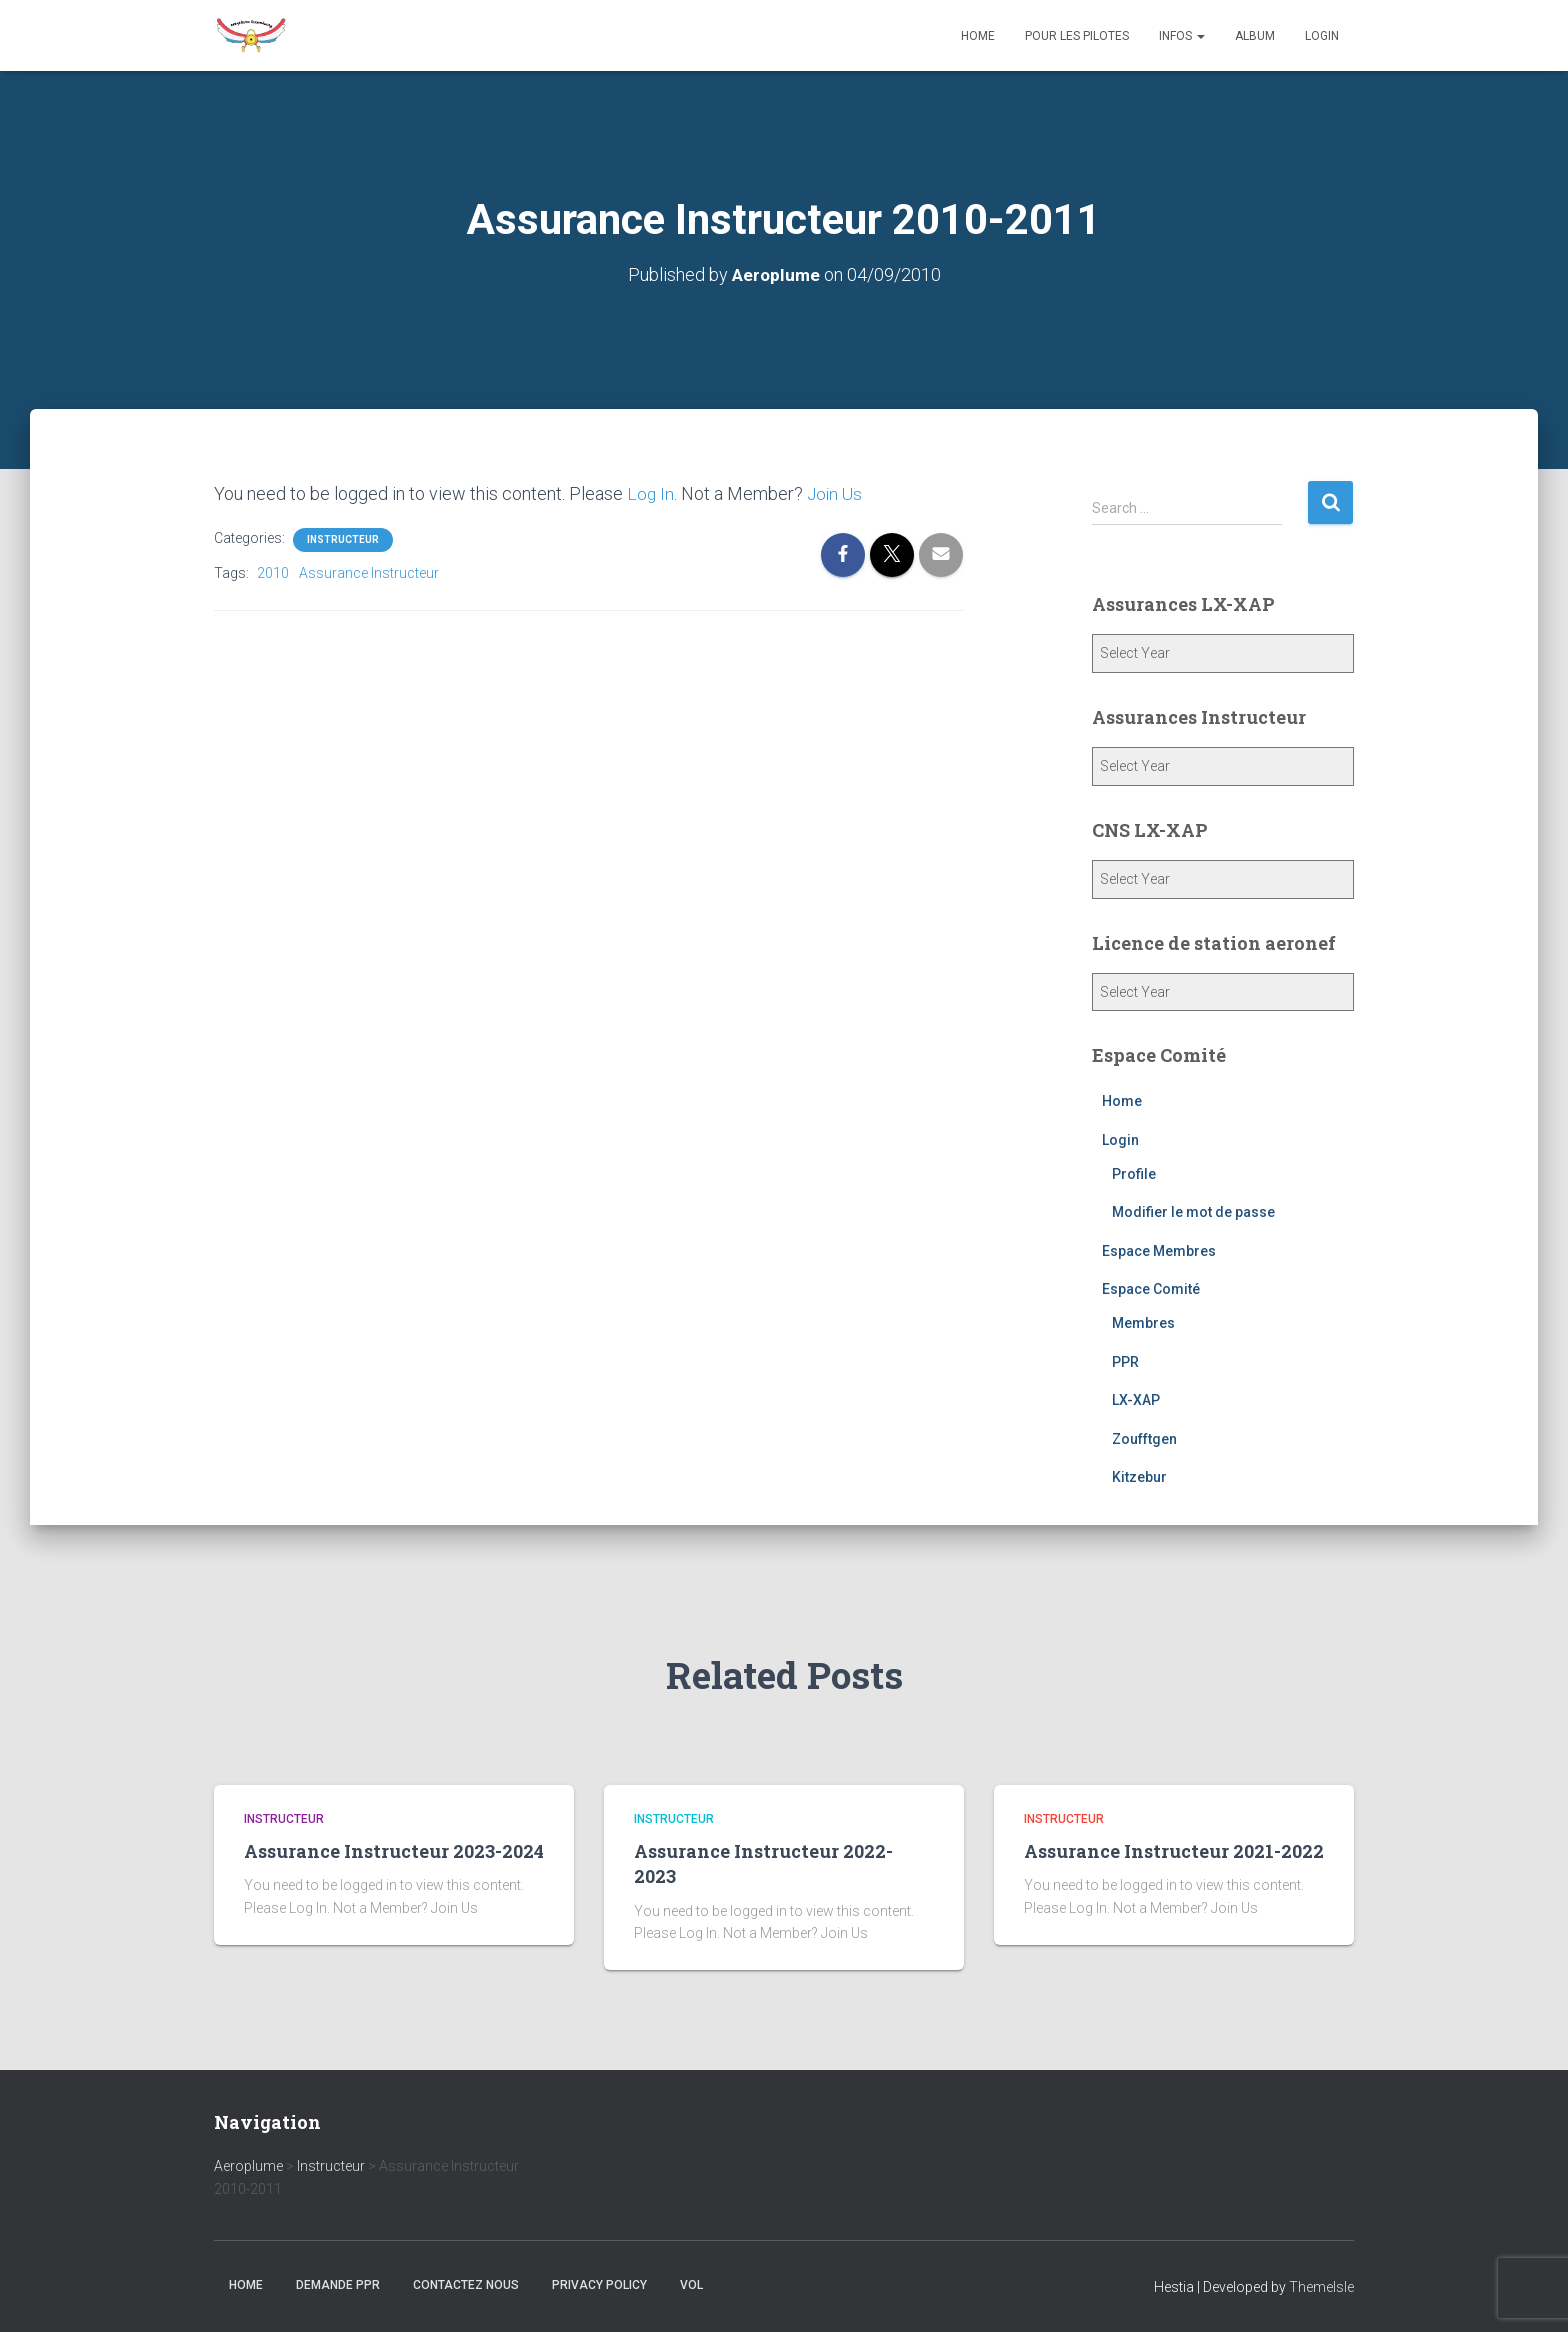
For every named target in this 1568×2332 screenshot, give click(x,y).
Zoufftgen (1144, 1439)
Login (1322, 36)
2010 (273, 573)
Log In (651, 493)
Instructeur (343, 539)
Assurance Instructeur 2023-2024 (394, 1851)
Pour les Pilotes (1077, 36)
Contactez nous (466, 2285)
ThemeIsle (1321, 2287)
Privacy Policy (599, 2285)
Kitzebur (1139, 1477)
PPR (1125, 1362)
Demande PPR (338, 2285)
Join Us (837, 493)
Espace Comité (1151, 1289)
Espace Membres (1159, 1251)
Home (978, 36)
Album (1255, 36)
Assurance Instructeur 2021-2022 (1174, 1851)
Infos (1182, 36)
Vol (691, 2285)
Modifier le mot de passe (1193, 1212)
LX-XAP (1136, 1400)
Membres (1143, 1323)
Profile (1134, 1174)
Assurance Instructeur (369, 573)
